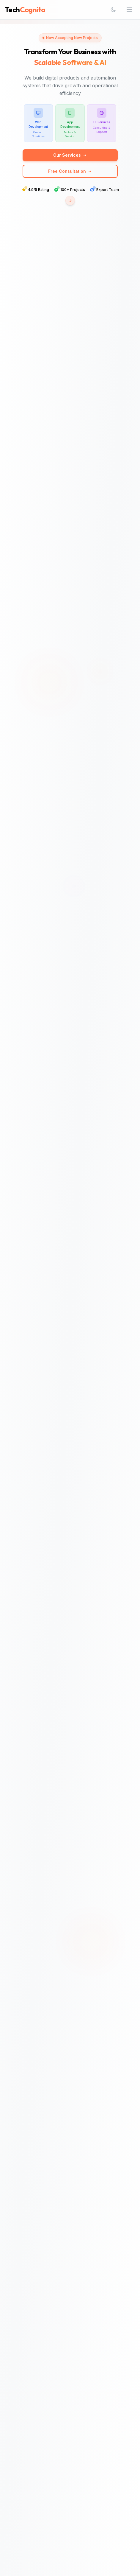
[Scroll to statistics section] (70, 200)
